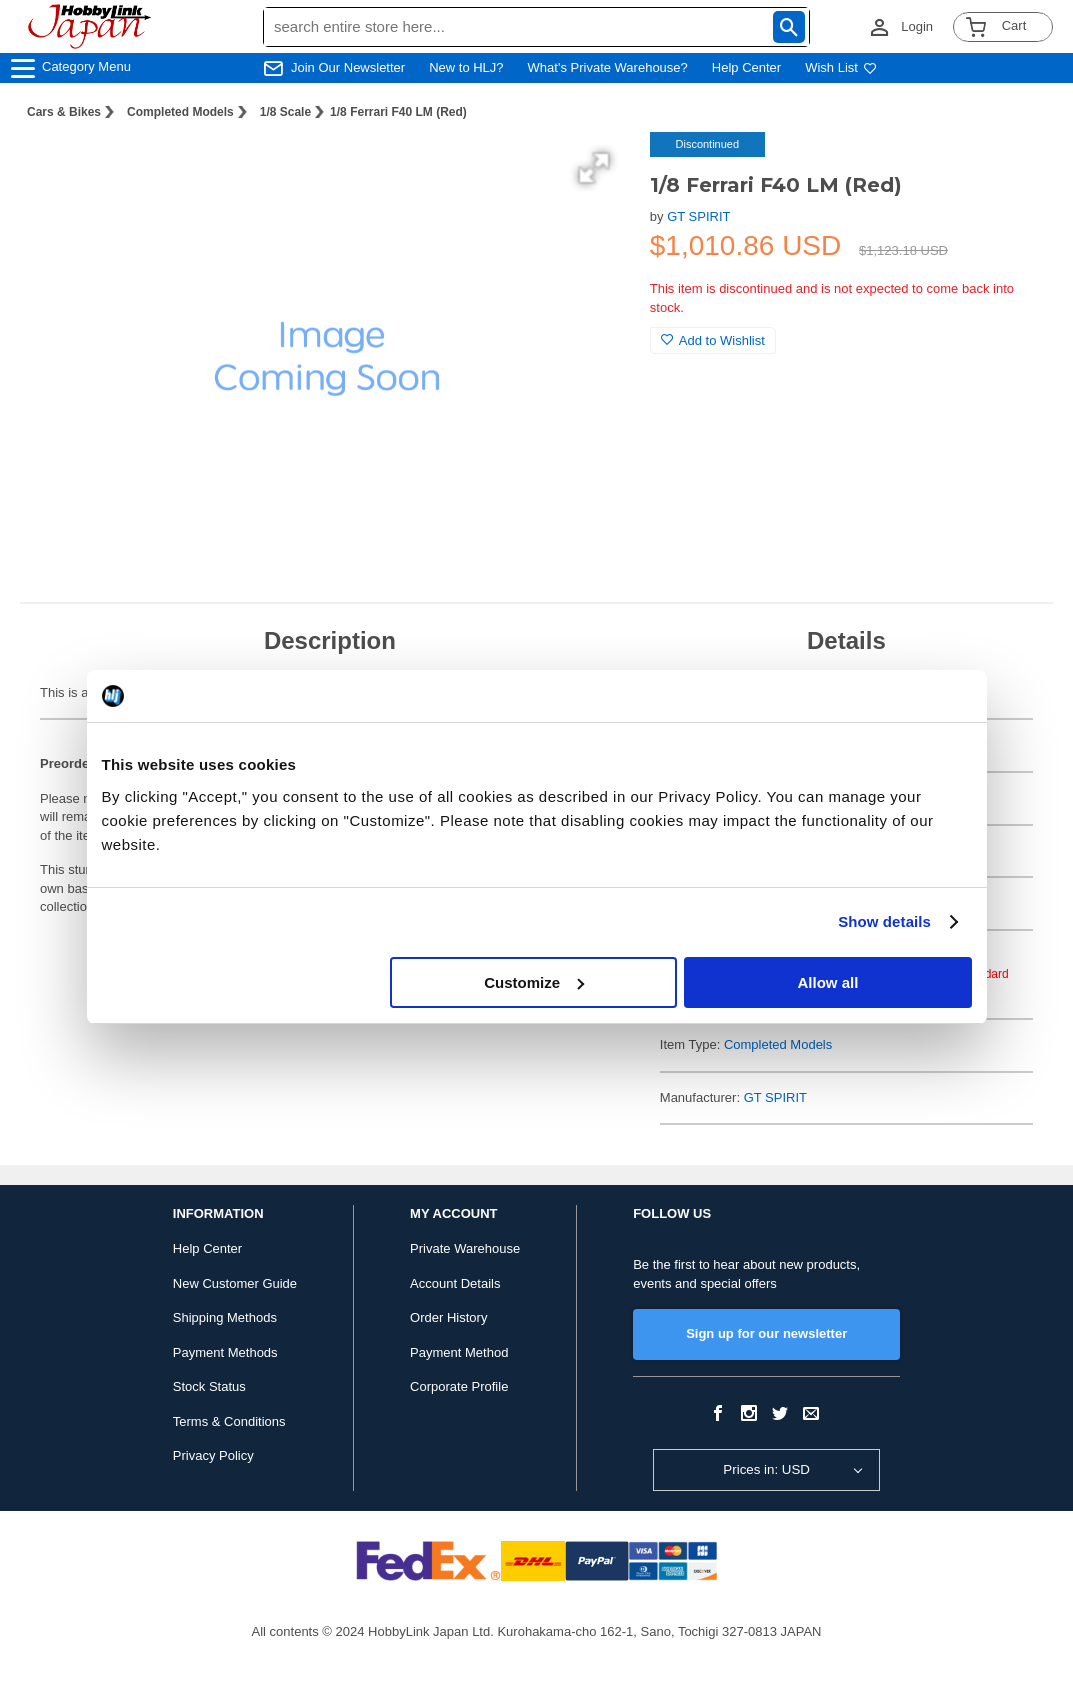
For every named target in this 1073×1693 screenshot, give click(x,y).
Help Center (746, 67)
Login (917, 26)
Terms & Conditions (229, 1421)
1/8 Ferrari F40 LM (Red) (398, 112)
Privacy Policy (213, 1455)
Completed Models (180, 112)
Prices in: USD (766, 1469)
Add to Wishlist (713, 340)
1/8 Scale (285, 112)
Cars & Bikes (64, 112)
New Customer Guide (235, 1283)
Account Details (455, 1283)
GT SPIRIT (698, 216)
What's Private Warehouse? (608, 67)
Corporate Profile (459, 1386)
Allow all (828, 982)
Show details (884, 921)
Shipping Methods (225, 1317)
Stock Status (209, 1386)
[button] (594, 168)
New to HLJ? (466, 67)
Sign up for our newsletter (766, 1333)
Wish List (841, 67)
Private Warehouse (465, 1248)
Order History (448, 1317)
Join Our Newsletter (348, 67)
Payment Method (459, 1352)
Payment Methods (225, 1352)
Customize (534, 982)
